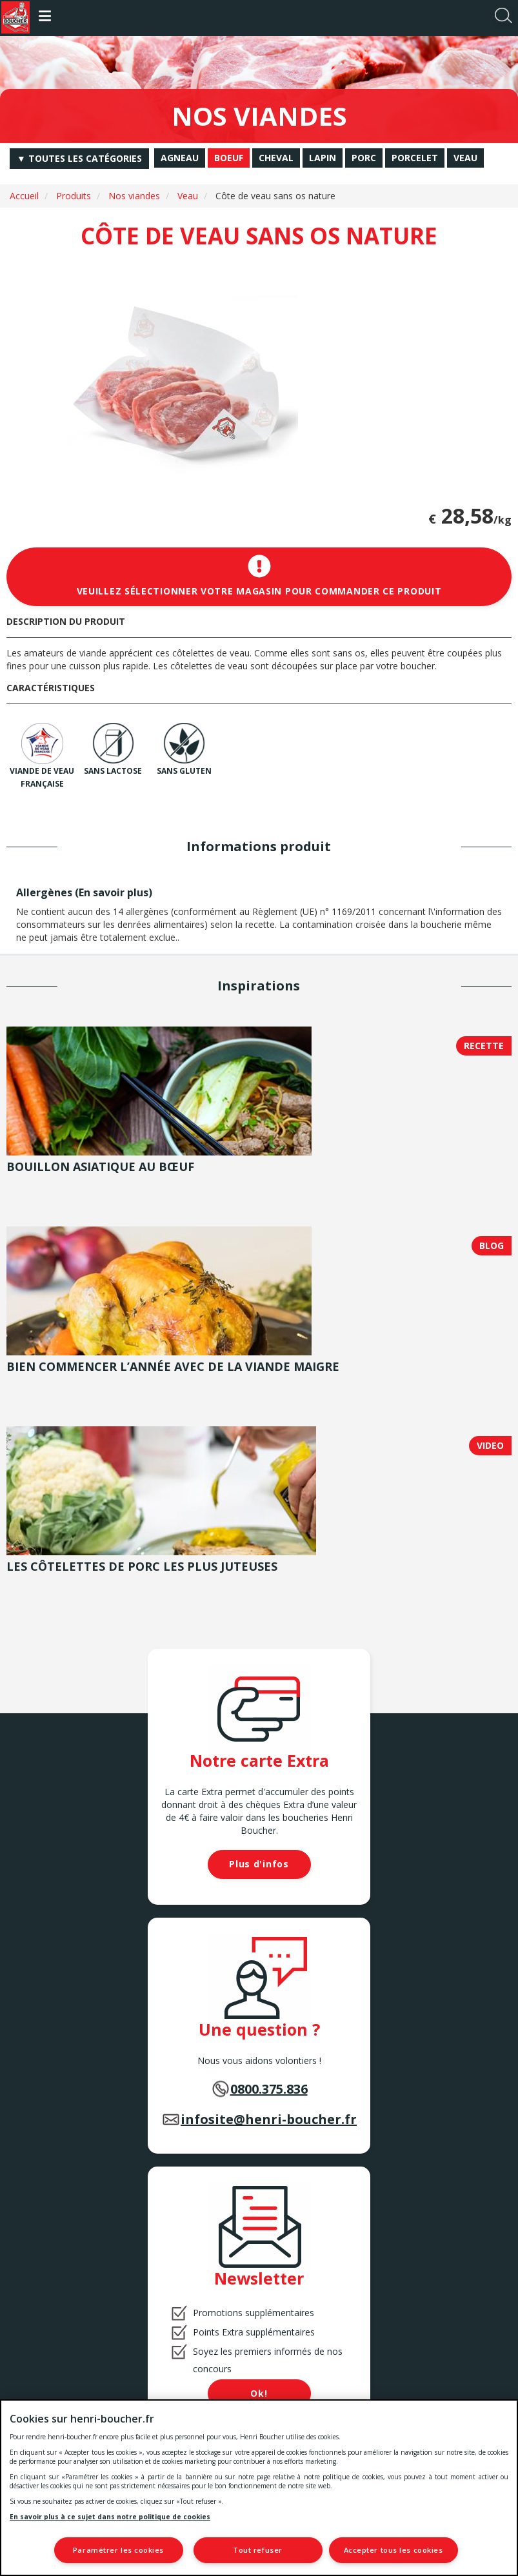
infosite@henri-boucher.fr (269, 2119)
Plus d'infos (258, 1864)
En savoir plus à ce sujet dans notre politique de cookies (110, 2516)
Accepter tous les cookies (393, 2550)
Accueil (24, 196)
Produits (73, 196)
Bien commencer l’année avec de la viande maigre (172, 1366)
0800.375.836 (269, 2089)
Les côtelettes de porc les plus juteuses (141, 1566)
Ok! (258, 2393)
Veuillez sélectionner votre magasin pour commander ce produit (259, 576)
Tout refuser (258, 2550)
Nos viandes (134, 196)
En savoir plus (113, 892)
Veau (187, 196)
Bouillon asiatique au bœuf (100, 1166)
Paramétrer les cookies (118, 2550)
